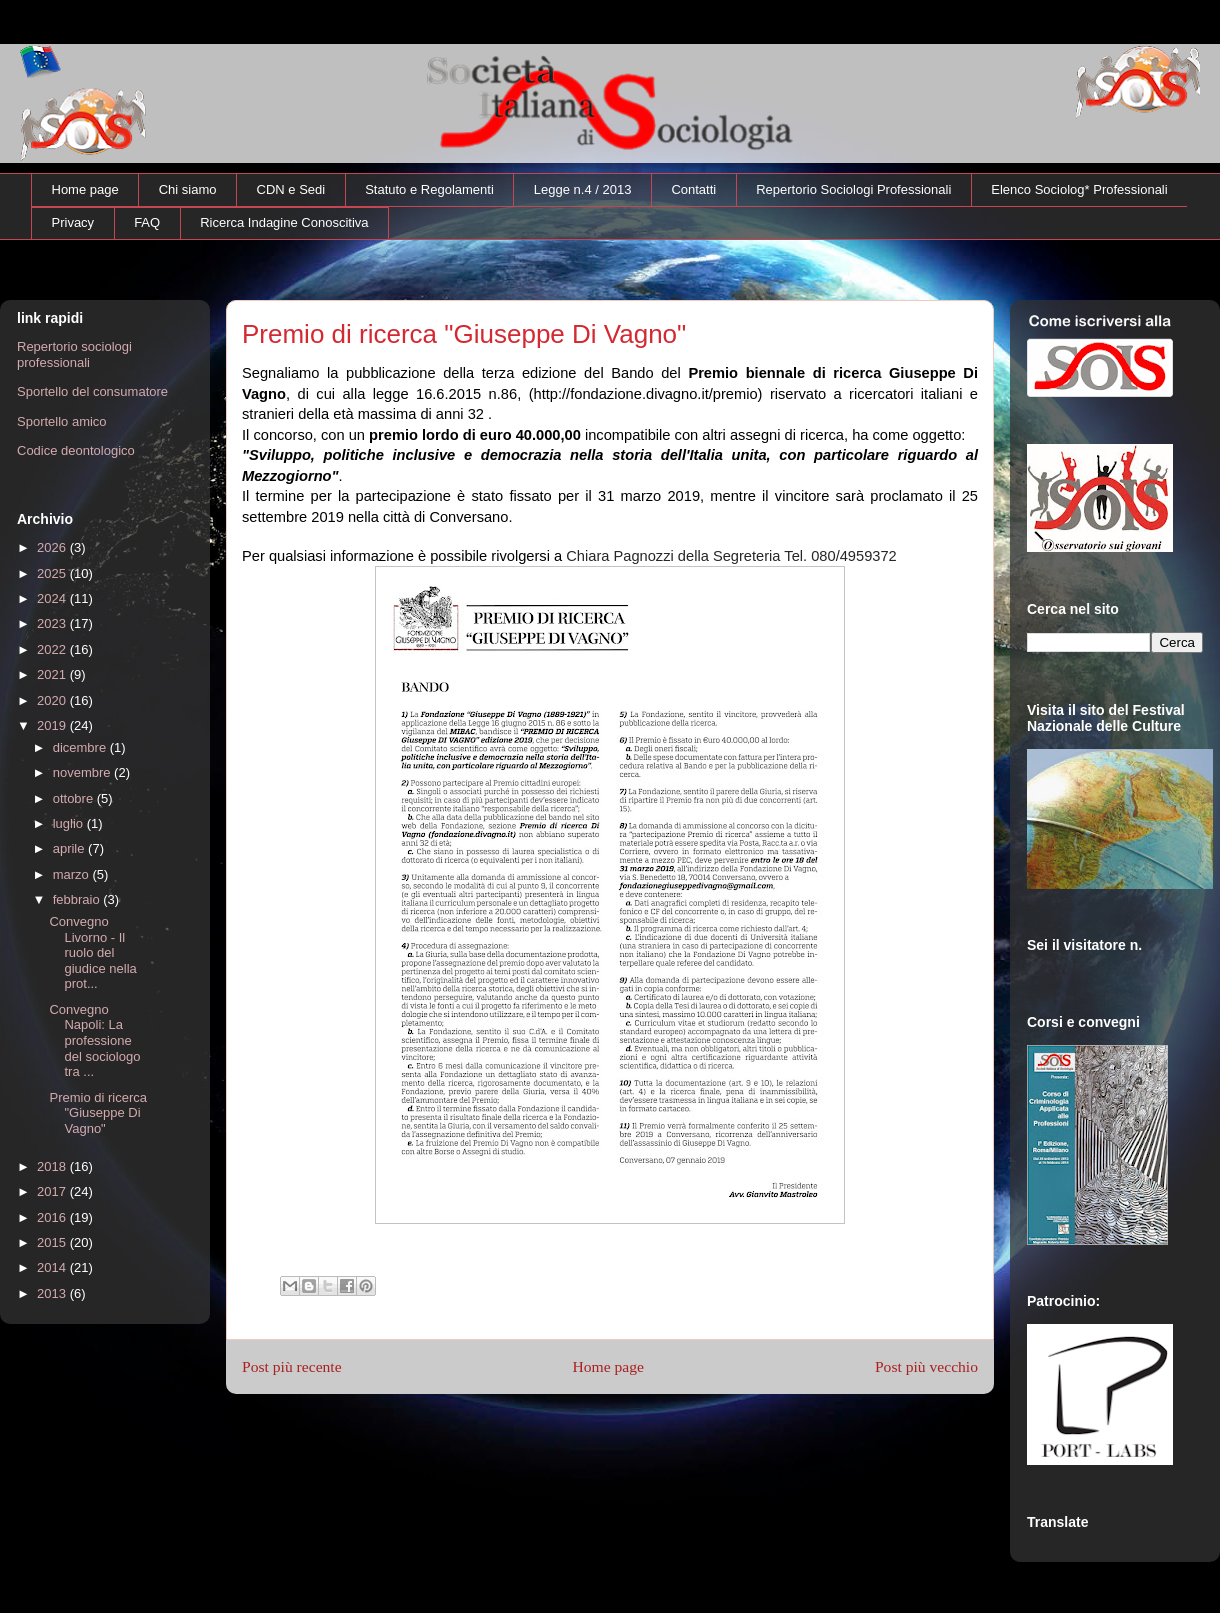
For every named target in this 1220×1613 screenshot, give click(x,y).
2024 (53, 598)
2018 (53, 1166)
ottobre (75, 798)
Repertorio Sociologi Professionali (853, 189)
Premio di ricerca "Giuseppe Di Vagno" (98, 1113)
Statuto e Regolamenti (429, 189)
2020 (53, 700)
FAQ (147, 222)
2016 (53, 1217)
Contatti (693, 189)
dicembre (81, 747)
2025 (53, 573)
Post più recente (292, 1366)
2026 (53, 547)
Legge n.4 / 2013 (583, 189)
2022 (53, 649)
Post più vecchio (926, 1366)
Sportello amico (62, 421)
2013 (53, 1293)
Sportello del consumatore (92, 391)
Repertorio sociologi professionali (74, 354)
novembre (83, 772)
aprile (70, 848)
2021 (53, 674)
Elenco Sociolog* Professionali (1079, 189)
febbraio (78, 899)
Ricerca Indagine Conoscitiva (284, 222)
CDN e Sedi (291, 189)
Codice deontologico (76, 450)
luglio (70, 823)
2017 (53, 1191)
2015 (53, 1242)
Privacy (73, 222)
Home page (85, 189)
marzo (73, 874)
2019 (53, 725)
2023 (53, 623)
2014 (53, 1267)
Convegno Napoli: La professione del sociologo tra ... (94, 1040)
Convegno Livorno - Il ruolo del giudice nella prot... (92, 952)
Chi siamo (188, 189)
